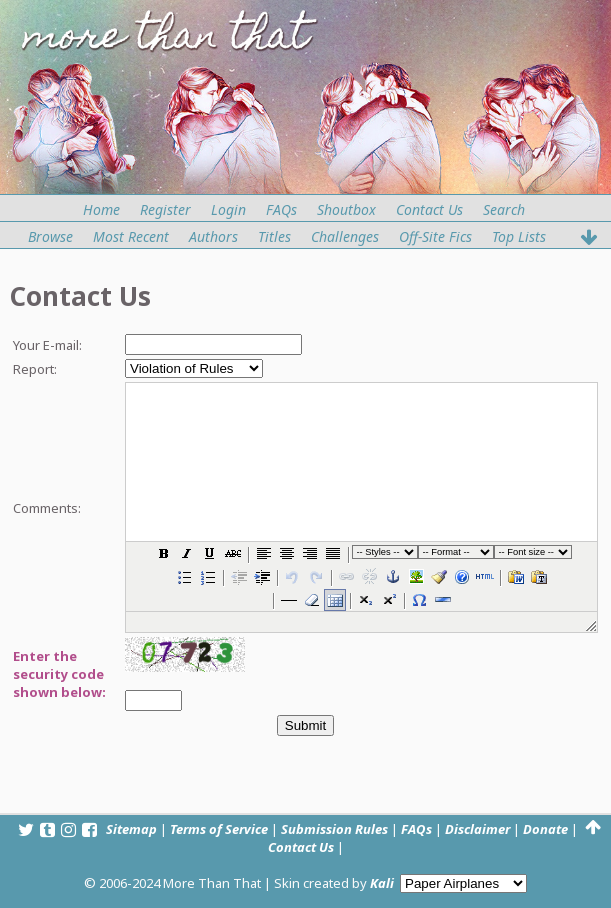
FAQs (281, 209)
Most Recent (131, 236)
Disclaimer (477, 829)
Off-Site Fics (435, 236)
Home (101, 209)
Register (165, 209)
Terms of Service (219, 829)
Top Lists (519, 236)
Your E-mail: (47, 345)
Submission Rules (334, 829)
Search (504, 209)
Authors (213, 236)
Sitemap (131, 829)
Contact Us (429, 209)
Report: (35, 369)
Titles (274, 236)
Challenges (345, 236)
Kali (382, 883)
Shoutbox (346, 209)
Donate (545, 829)
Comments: (47, 508)
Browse (50, 236)
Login (228, 209)
